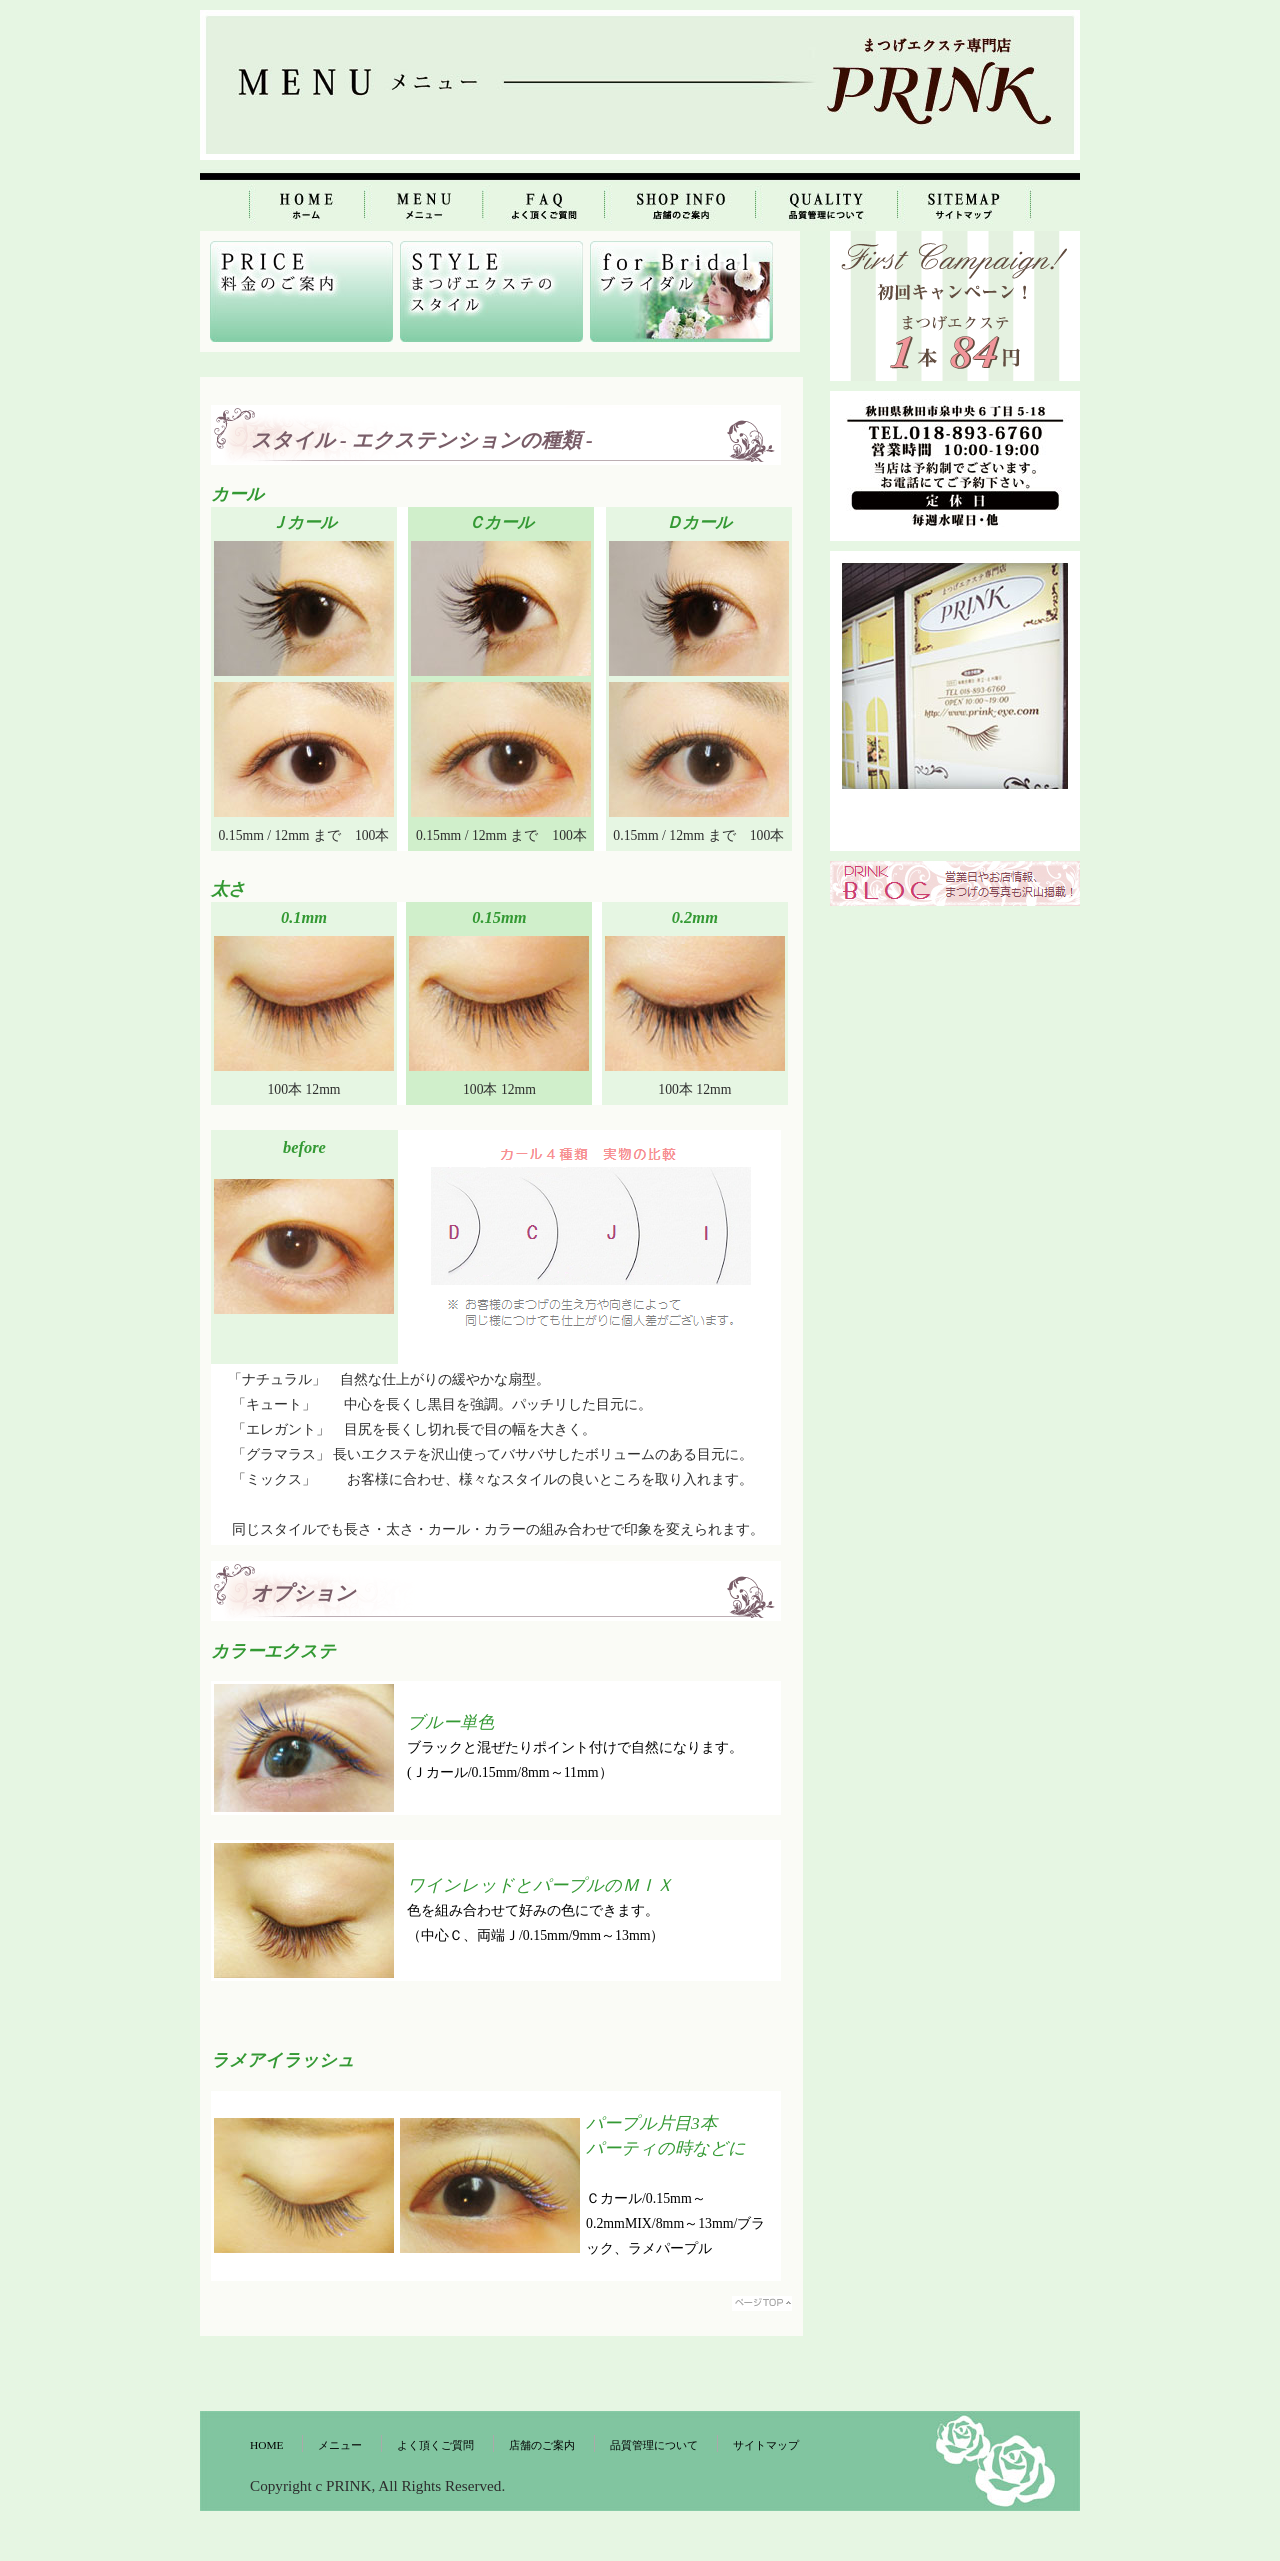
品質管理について (654, 2445)
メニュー (340, 2445)
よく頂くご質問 (435, 2445)
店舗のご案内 (542, 2445)
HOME (267, 2445)
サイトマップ (766, 2445)
